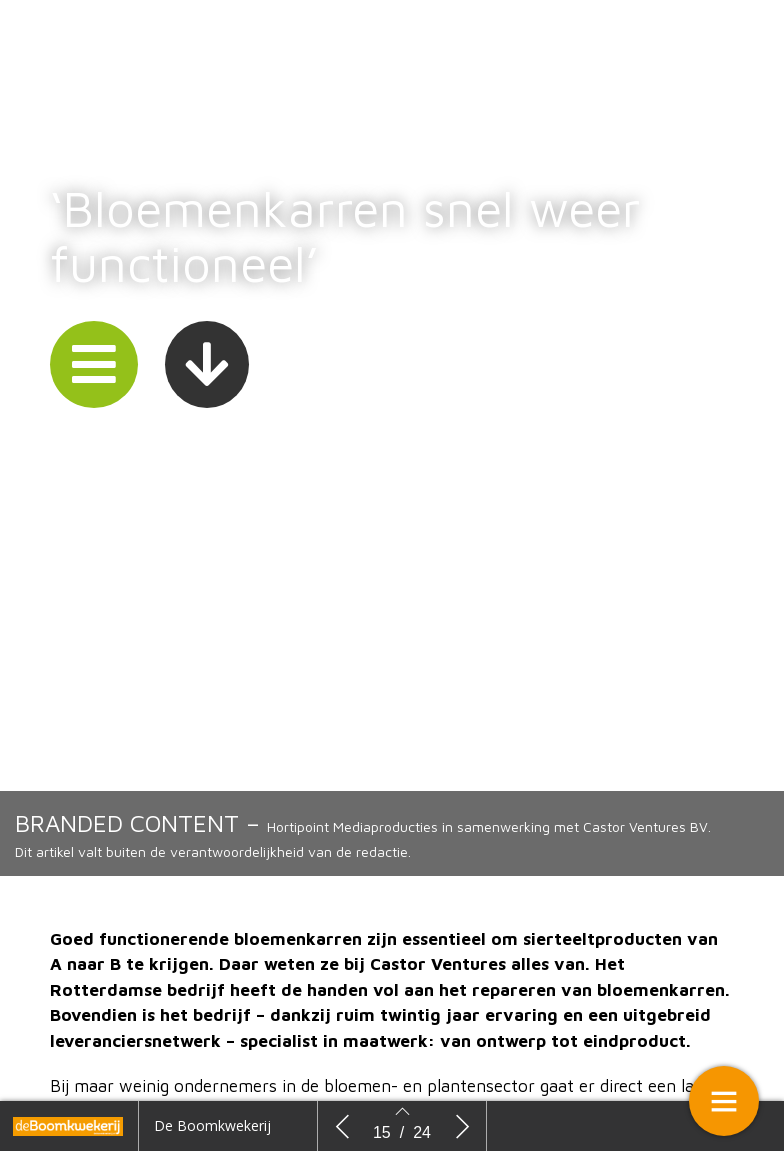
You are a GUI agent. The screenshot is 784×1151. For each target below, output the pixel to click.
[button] (94, 368)
